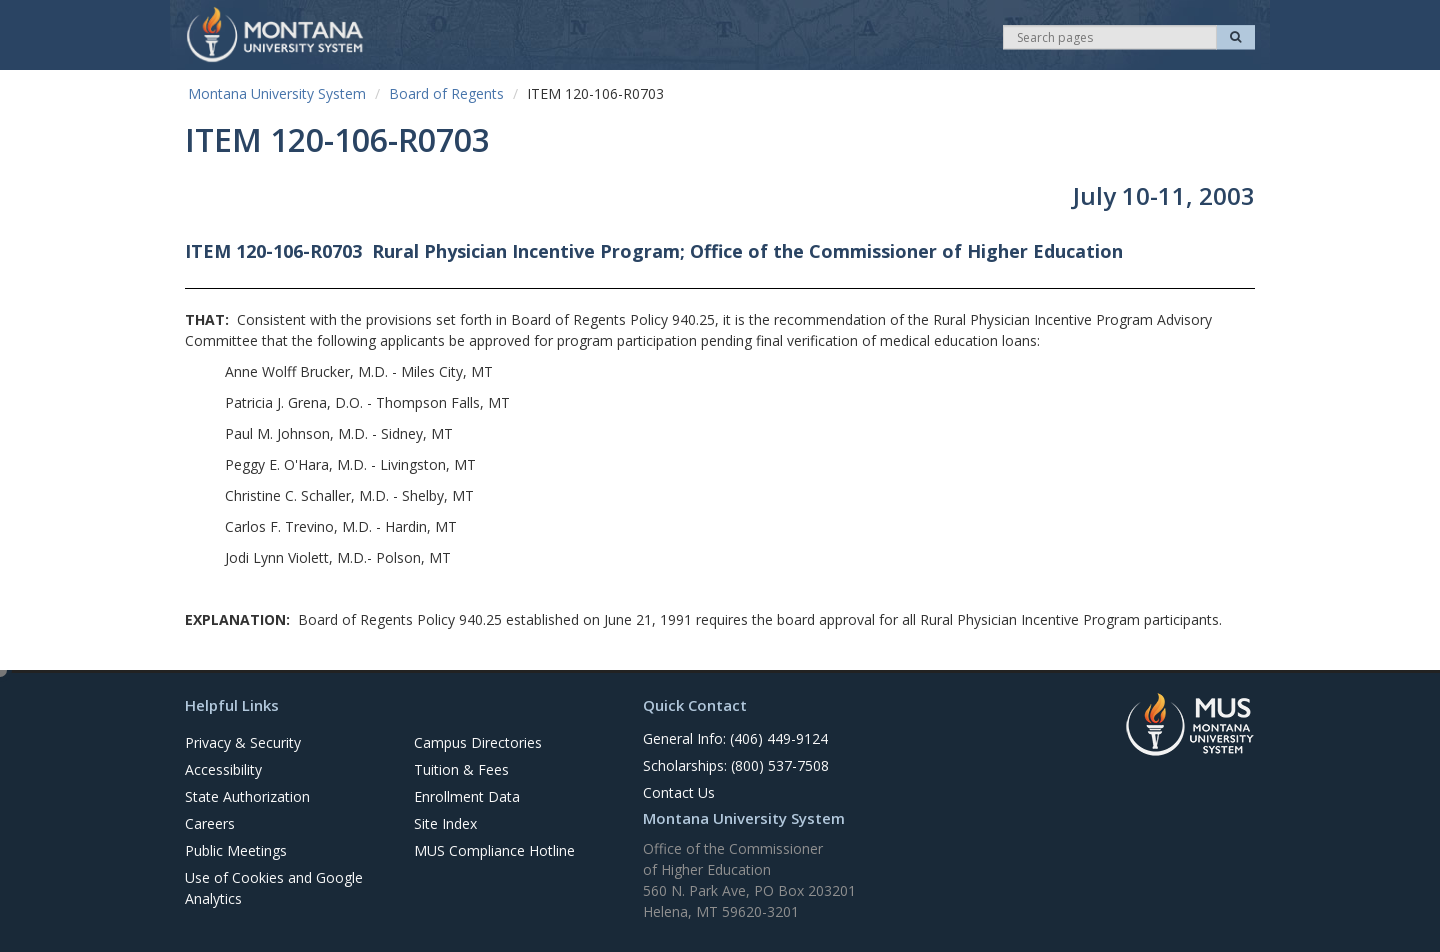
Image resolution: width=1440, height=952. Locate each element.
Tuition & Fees (461, 769)
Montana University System (277, 93)
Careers (210, 823)
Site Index (445, 823)
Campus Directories (478, 742)
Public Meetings (236, 850)
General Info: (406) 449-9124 (735, 738)
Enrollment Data (467, 796)
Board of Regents (446, 93)
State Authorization (247, 796)
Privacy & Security (243, 742)
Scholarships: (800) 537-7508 (736, 765)
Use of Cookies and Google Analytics (274, 888)
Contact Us (679, 792)
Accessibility (223, 769)
